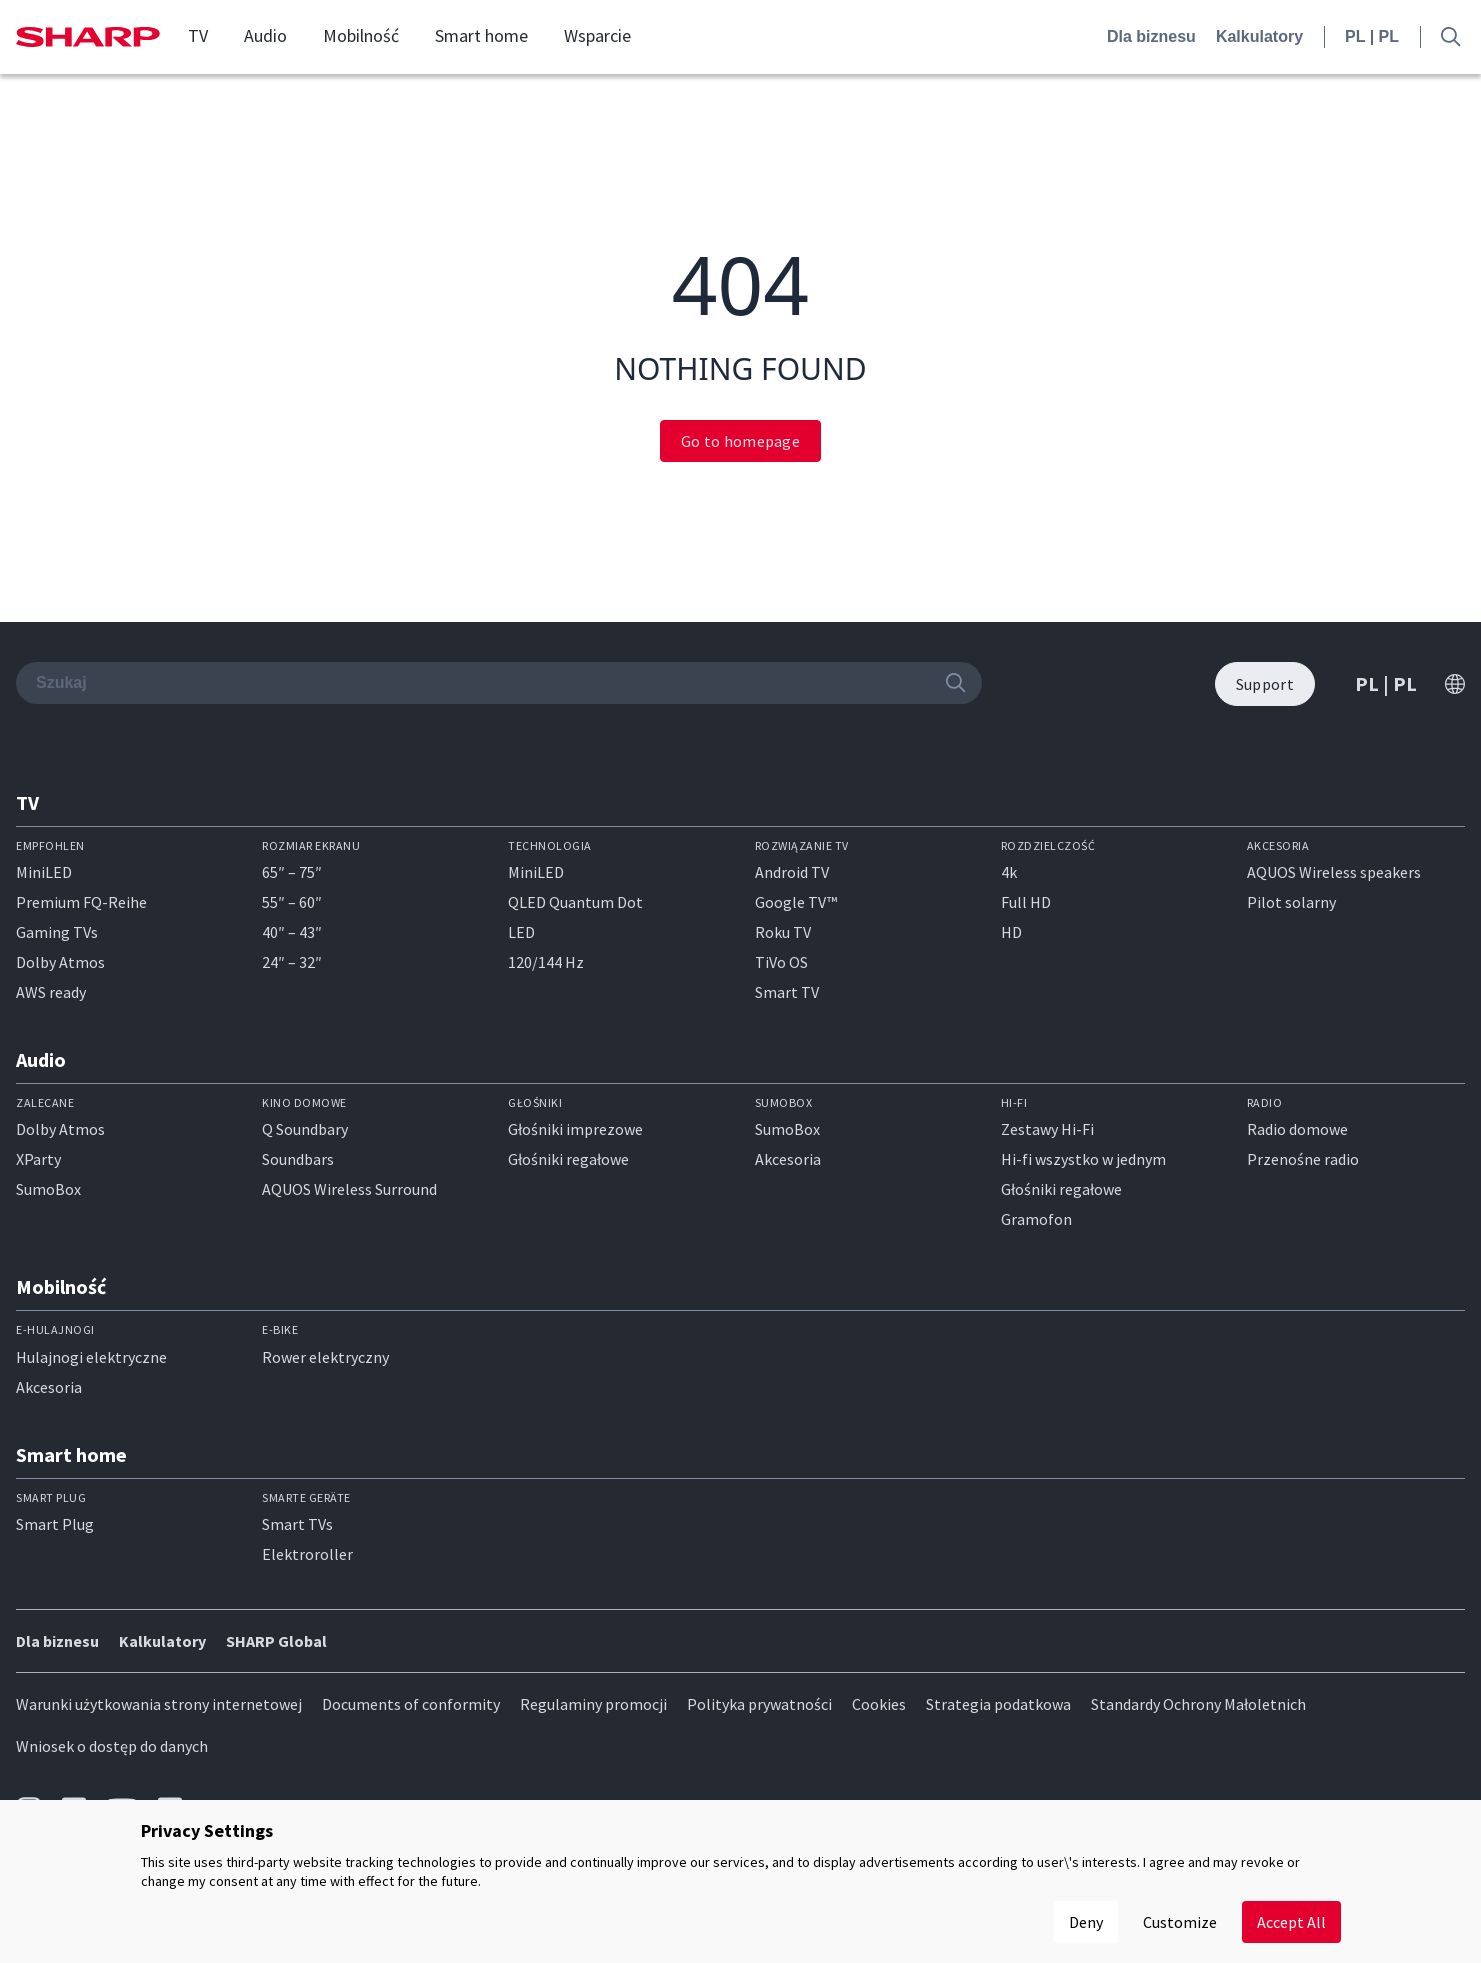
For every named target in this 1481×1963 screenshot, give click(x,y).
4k (1009, 872)
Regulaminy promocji (593, 1704)
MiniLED (44, 872)
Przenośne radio (1303, 1159)
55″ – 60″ (292, 902)
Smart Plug (55, 1524)
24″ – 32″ (292, 962)
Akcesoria (788, 1159)
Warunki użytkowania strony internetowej (159, 1704)
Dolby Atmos (60, 962)
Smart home (481, 36)
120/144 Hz (546, 962)
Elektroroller (307, 1554)
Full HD (1026, 902)
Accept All (1291, 1922)
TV (198, 36)
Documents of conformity (411, 1704)
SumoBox (48, 1189)
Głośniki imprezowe (575, 1129)
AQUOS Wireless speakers (1334, 872)
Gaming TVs (57, 932)
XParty (38, 1159)
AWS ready (51, 992)
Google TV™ (796, 902)
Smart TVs (297, 1524)
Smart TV (787, 992)
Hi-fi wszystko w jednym (1083, 1159)
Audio (265, 36)
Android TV (792, 872)
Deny (1086, 1922)
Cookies (879, 1704)
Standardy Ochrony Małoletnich (1198, 1704)
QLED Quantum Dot (575, 902)
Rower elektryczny (325, 1357)
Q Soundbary (305, 1129)
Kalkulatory (1259, 36)
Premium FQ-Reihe (81, 902)
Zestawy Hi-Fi (1047, 1129)
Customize (1180, 1922)
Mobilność (361, 36)
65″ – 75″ (292, 872)
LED (521, 932)
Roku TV (783, 932)
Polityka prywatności (759, 1704)
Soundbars (298, 1159)
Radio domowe (1297, 1129)
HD (1011, 932)
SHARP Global (276, 1641)
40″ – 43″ (292, 932)
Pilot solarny (1291, 902)
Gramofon (1036, 1219)
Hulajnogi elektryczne (91, 1357)
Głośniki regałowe (568, 1159)
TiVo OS (781, 962)
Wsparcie (597, 36)
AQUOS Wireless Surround (349, 1189)
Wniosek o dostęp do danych (112, 1746)
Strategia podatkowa (998, 1704)
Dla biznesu (1151, 36)
